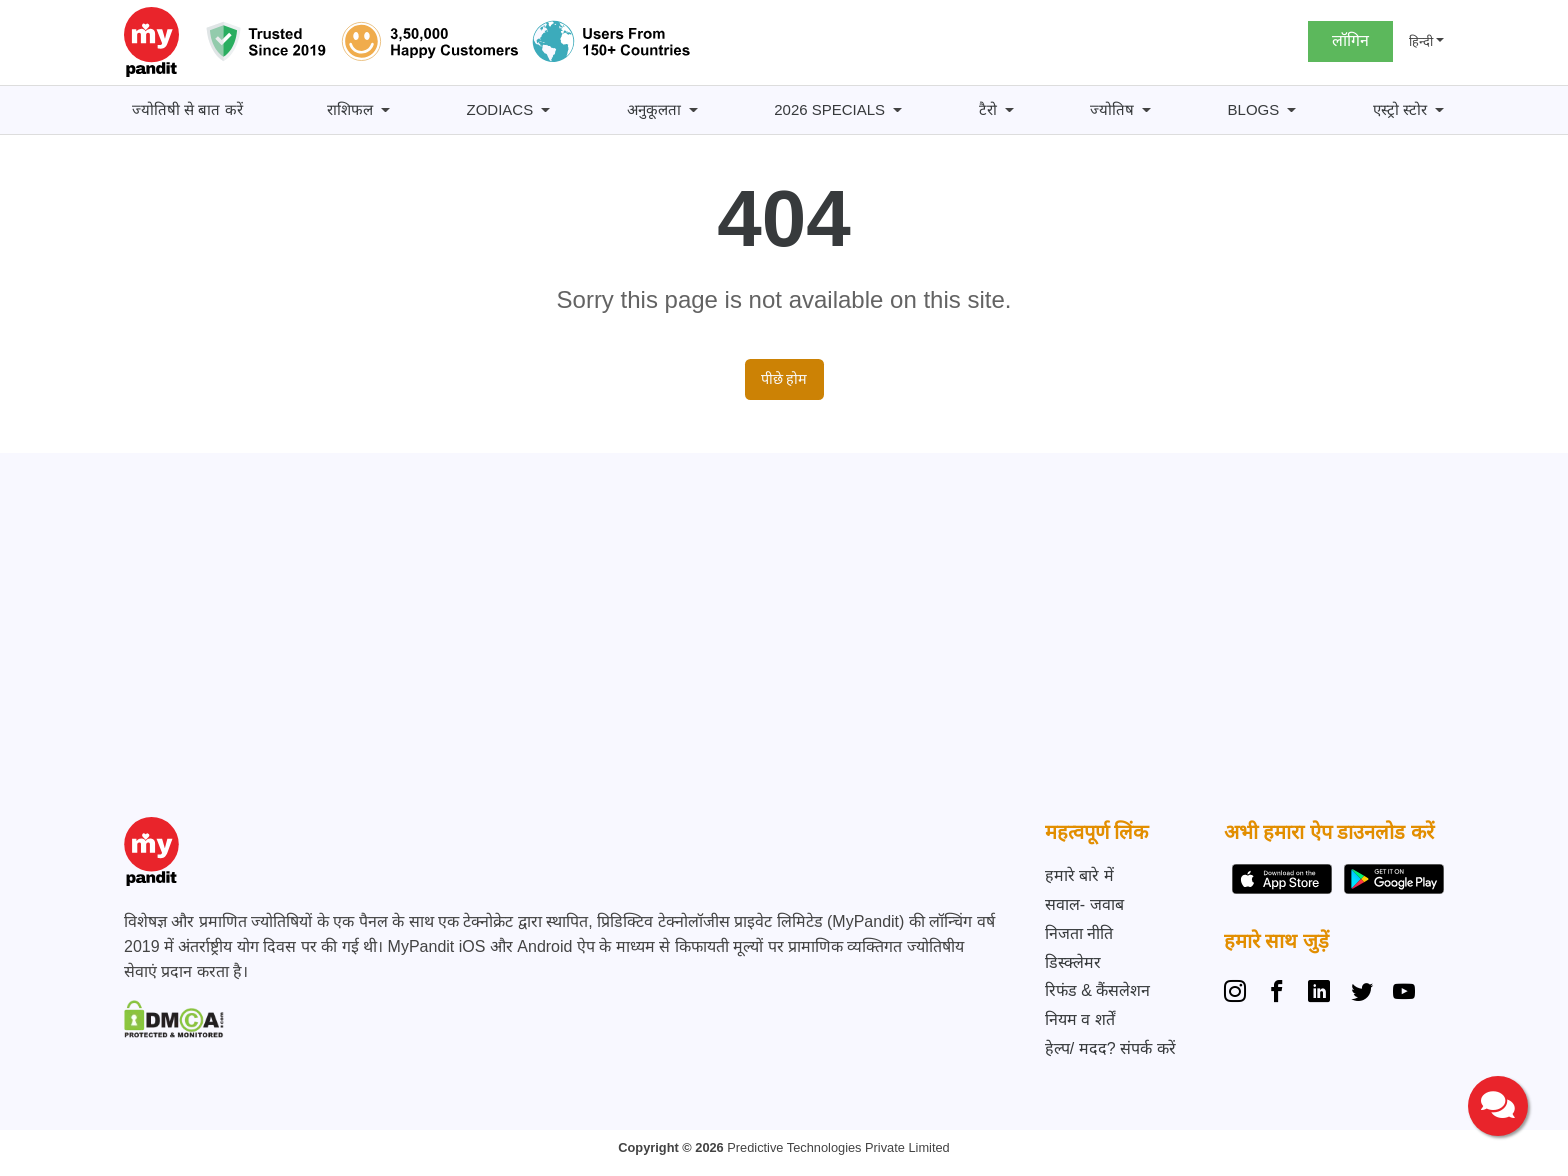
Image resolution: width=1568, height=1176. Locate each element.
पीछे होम (784, 379)
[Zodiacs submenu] (545, 110)
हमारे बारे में (1079, 875)
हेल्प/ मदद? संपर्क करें (1110, 1048)
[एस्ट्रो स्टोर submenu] (1439, 110)
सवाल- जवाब (1084, 904)
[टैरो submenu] (1009, 110)
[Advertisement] (779, 641)
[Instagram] (1239, 994)
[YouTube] (1404, 994)
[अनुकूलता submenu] (693, 110)
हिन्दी (1421, 41)
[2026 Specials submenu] (897, 110)
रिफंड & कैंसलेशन (1098, 990)
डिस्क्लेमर (1073, 962)
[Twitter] (1362, 994)
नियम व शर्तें (1080, 1019)
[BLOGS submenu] (1291, 110)
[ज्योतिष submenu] (1146, 110)
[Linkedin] (1319, 994)
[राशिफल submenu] (385, 110)
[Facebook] (1277, 994)
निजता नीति (1079, 933)
